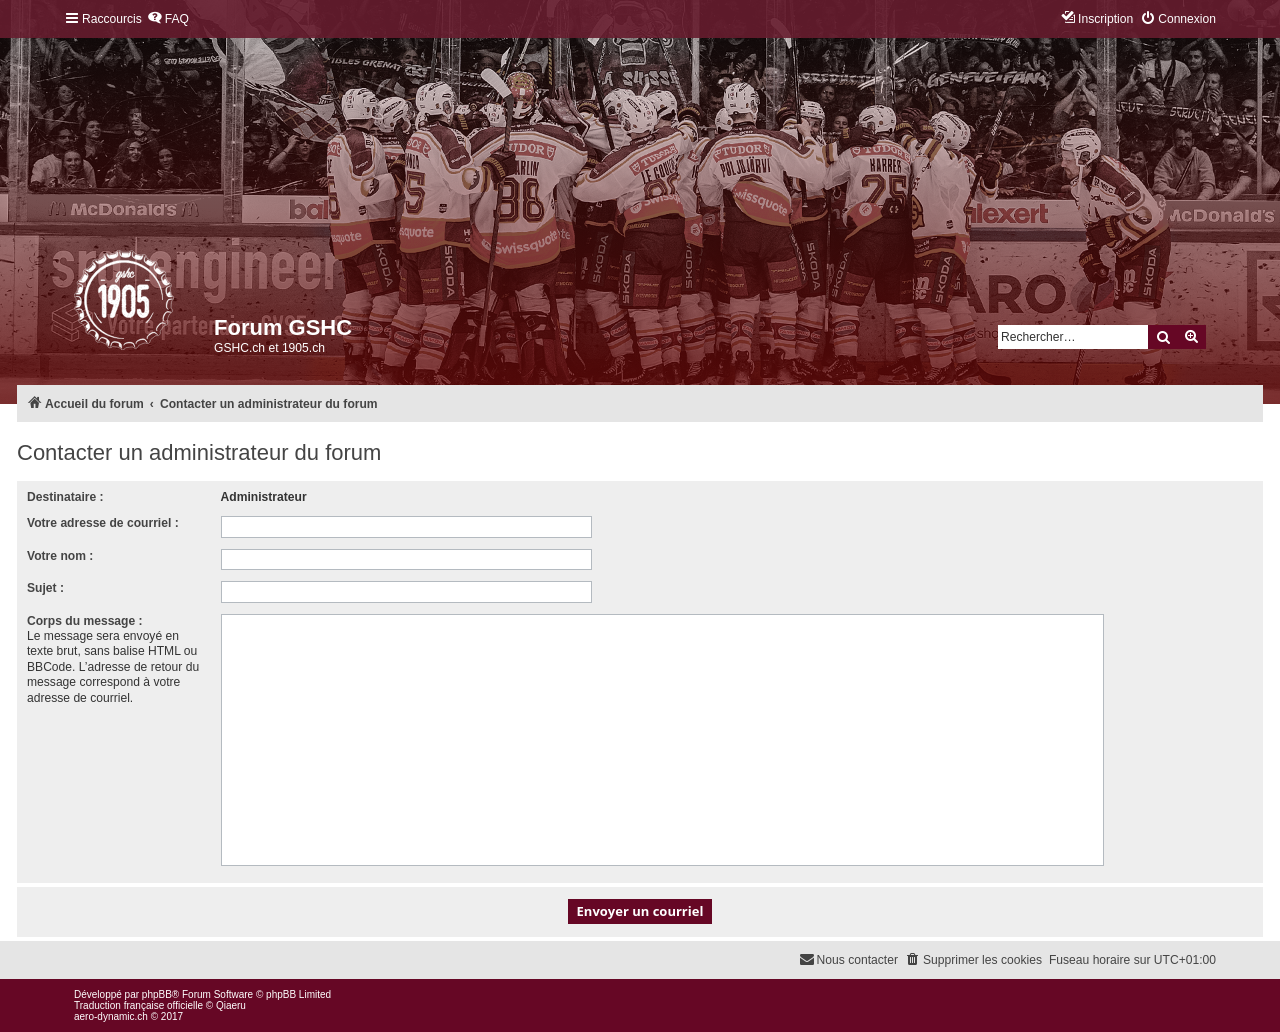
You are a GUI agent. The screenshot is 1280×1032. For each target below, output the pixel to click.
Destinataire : (65, 497)
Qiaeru (231, 1005)
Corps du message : (85, 621)
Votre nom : (60, 556)
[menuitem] (168, 19)
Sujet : (45, 588)
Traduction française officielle (138, 1005)
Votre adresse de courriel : (103, 523)
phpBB (157, 994)
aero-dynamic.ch (111, 1016)
